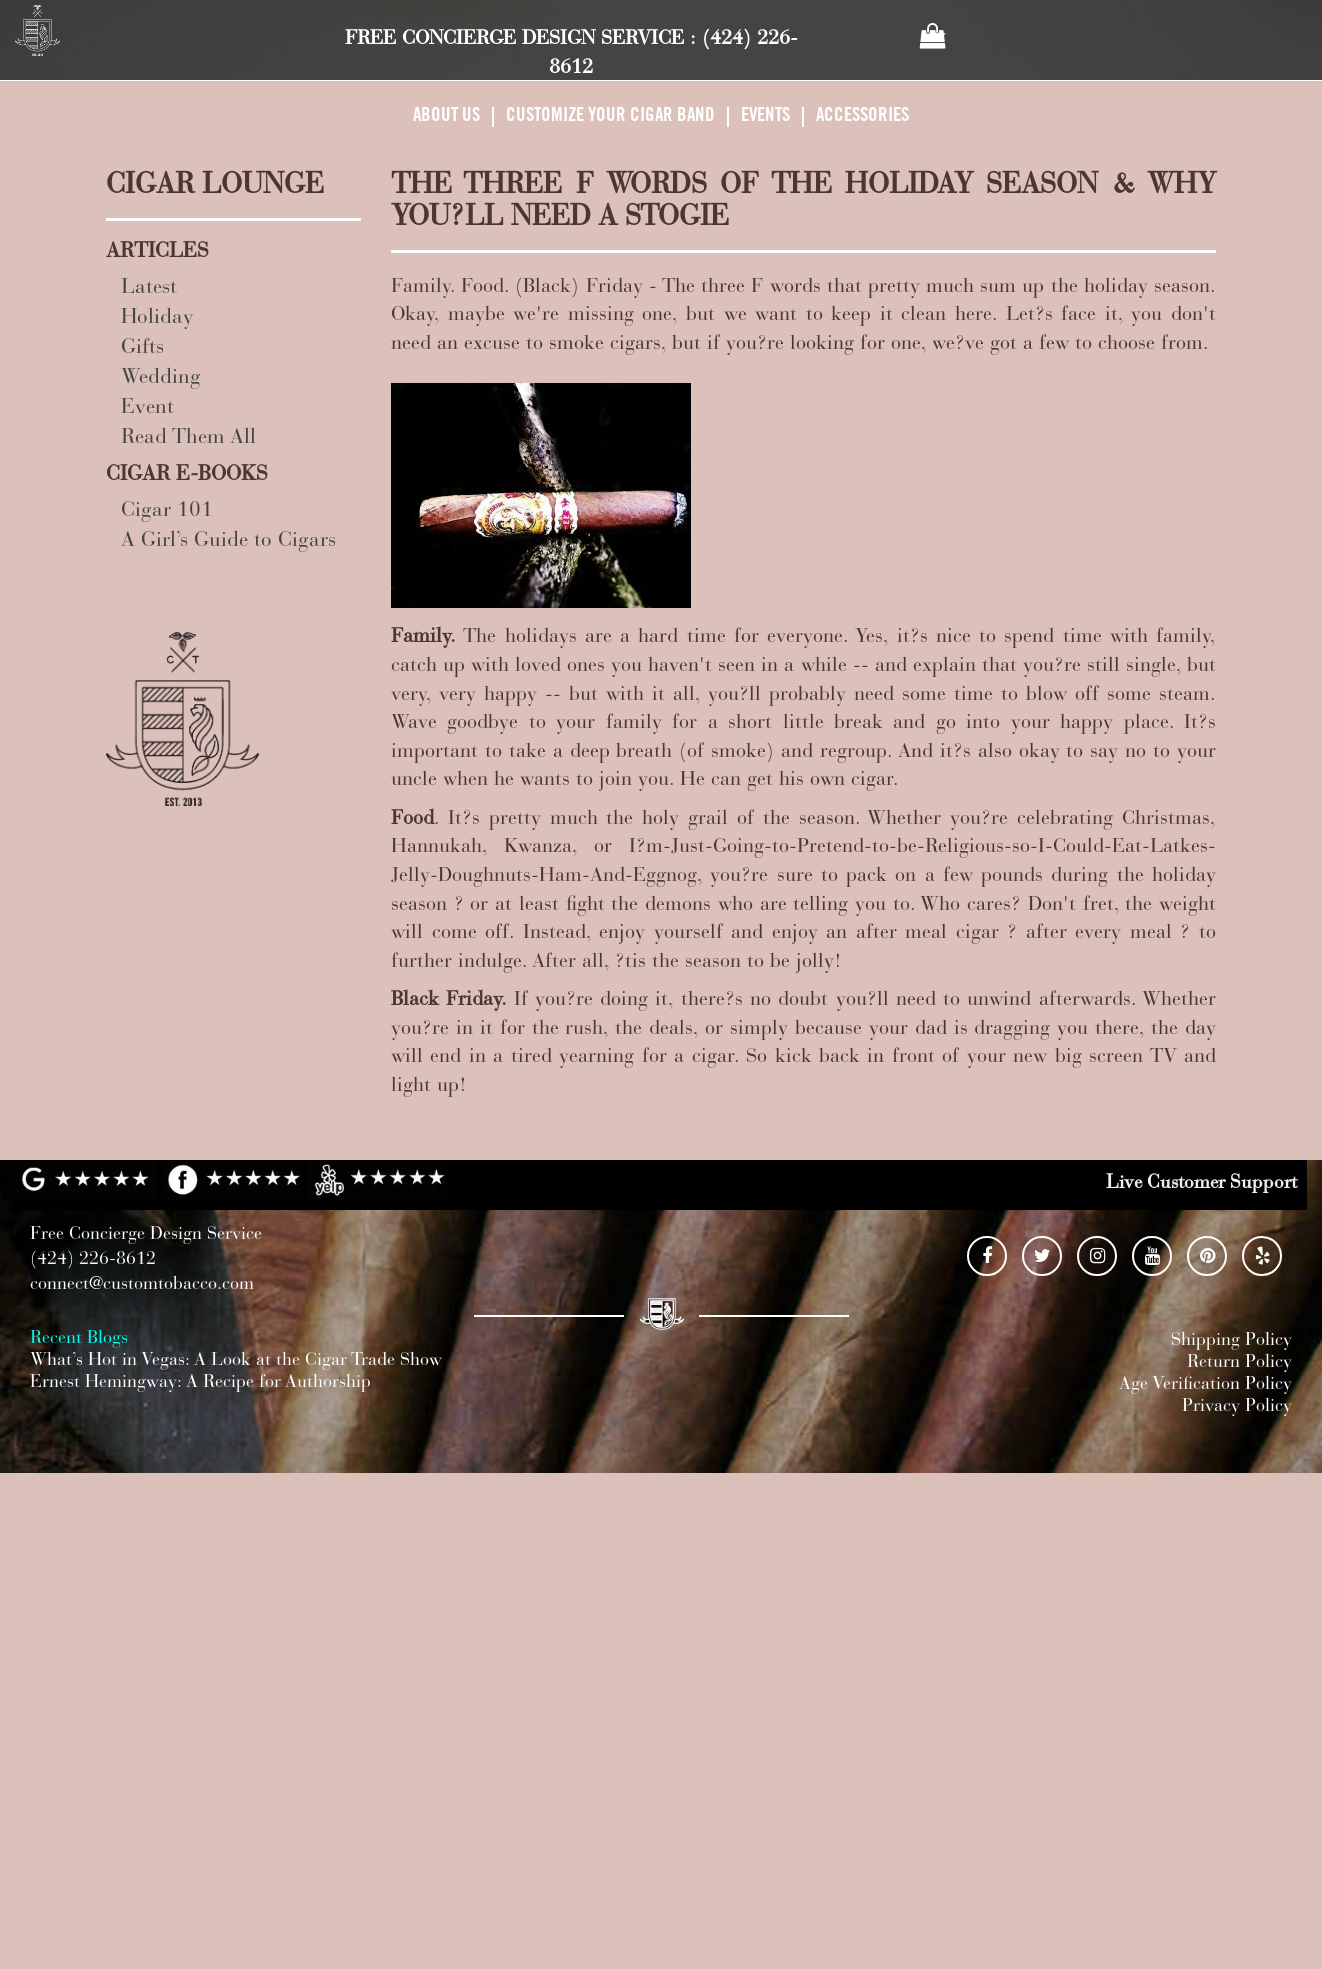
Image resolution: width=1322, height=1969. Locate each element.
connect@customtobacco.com (142, 1285)
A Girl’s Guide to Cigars (228, 541)
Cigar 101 (167, 511)
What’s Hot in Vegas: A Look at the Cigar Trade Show (236, 1361)
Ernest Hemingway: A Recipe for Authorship (200, 1383)
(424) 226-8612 (93, 1260)
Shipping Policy (1231, 1341)
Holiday (157, 318)
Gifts (142, 348)
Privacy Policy (1237, 1407)
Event (147, 408)
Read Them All (188, 438)
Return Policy (1239, 1363)
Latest (149, 288)
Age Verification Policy (1205, 1385)
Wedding (161, 378)
